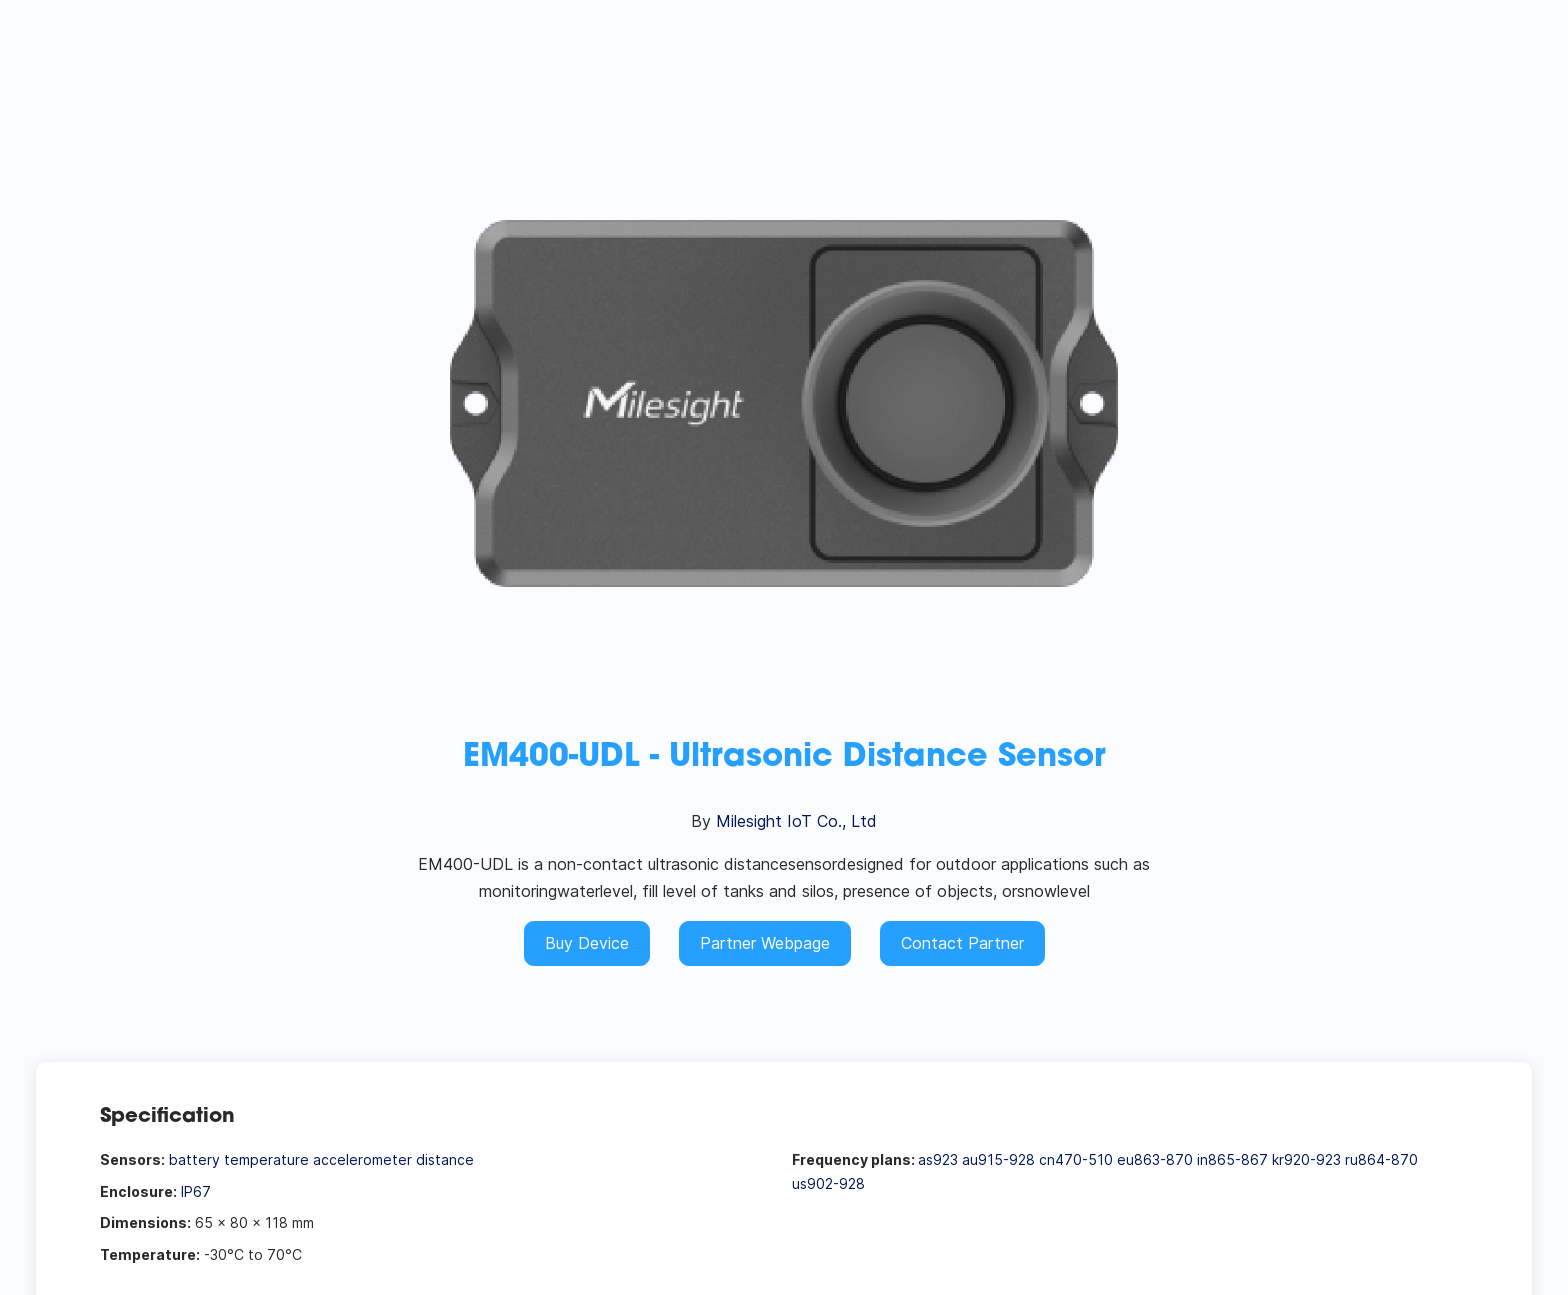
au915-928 (998, 1159)
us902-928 (828, 1183)
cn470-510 (1076, 1159)
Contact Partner (962, 943)
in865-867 (1232, 1159)
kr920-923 (1306, 1159)
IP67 (196, 1191)
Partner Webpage (765, 943)
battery (194, 1159)
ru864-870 (1381, 1159)
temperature (266, 1159)
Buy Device (587, 943)
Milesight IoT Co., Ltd (796, 821)
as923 (938, 1159)
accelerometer (362, 1159)
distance (445, 1159)
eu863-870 (1155, 1159)
